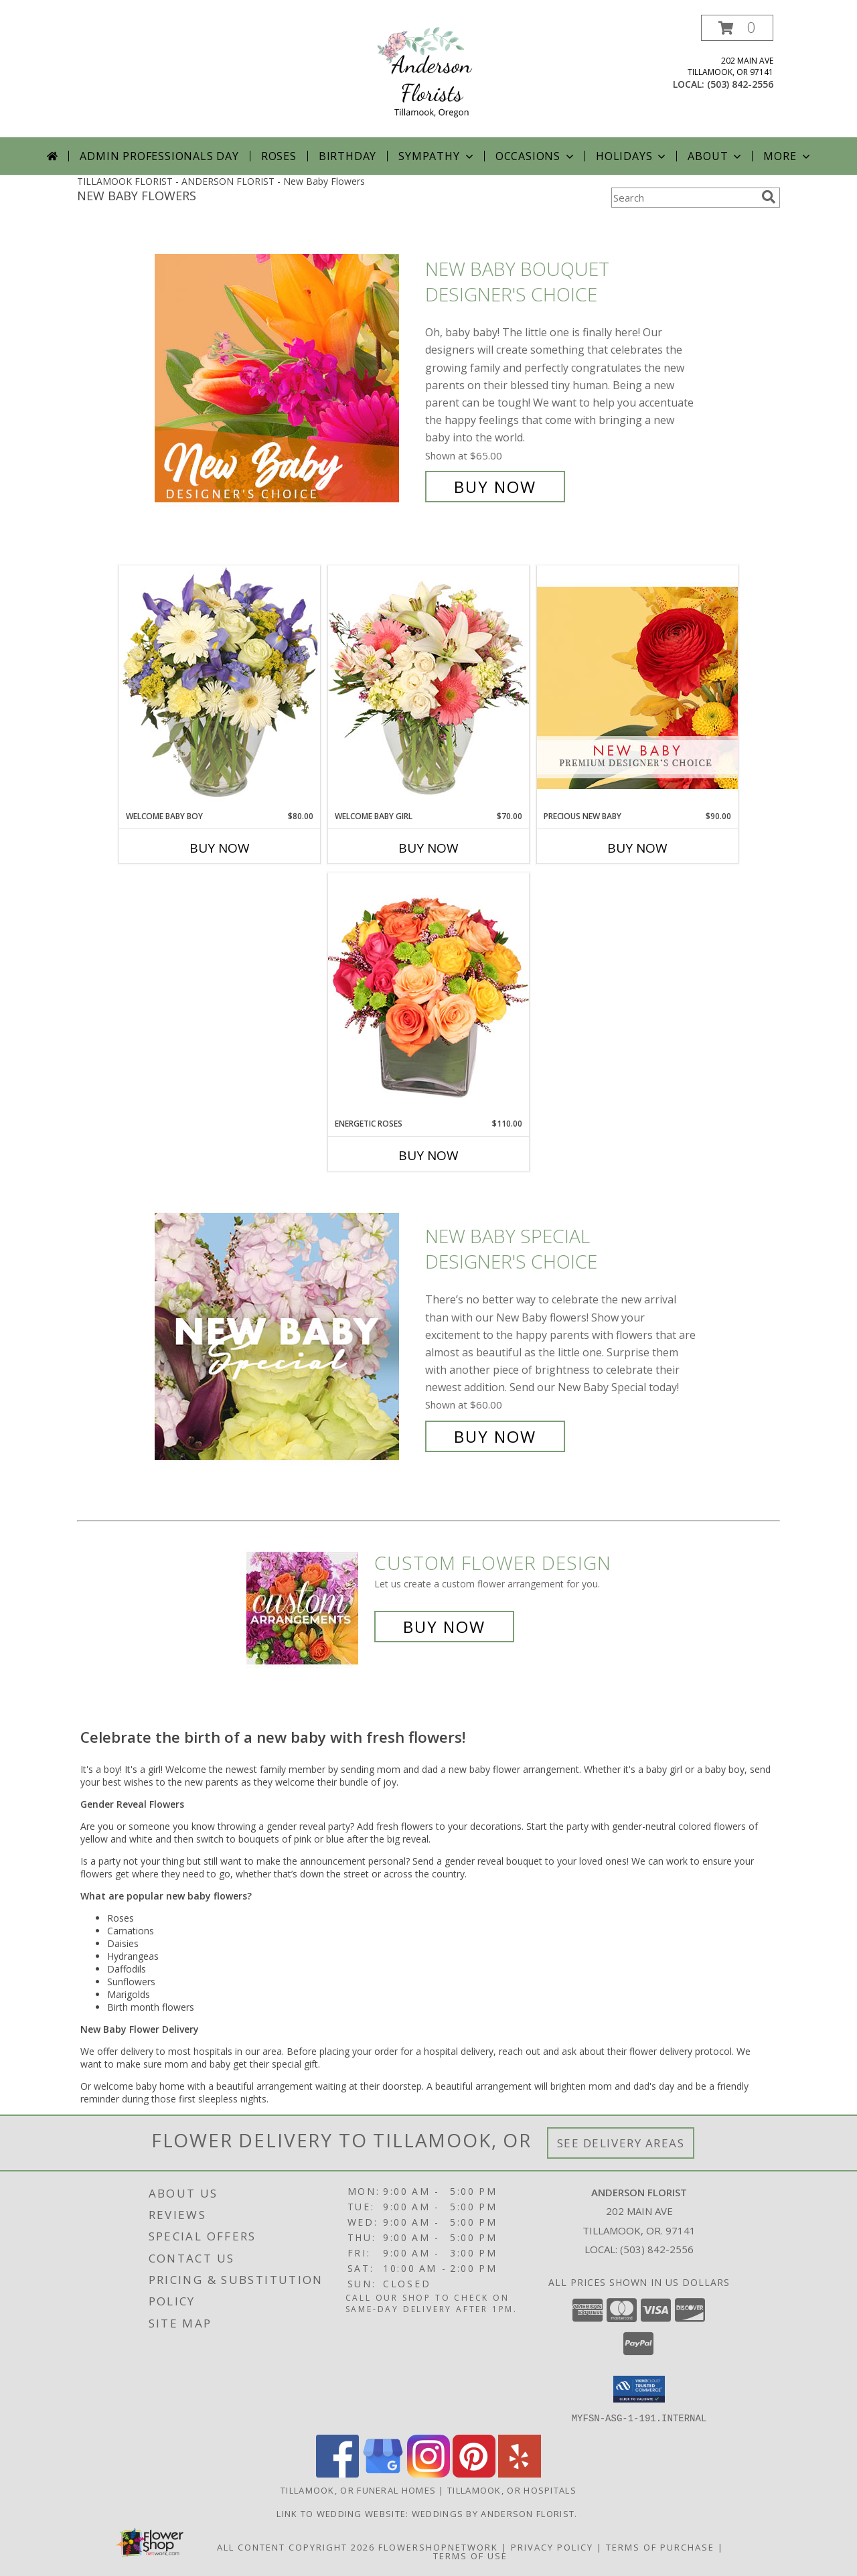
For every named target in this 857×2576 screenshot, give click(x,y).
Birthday (347, 156)
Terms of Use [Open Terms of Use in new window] (470, 2555)
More (787, 156)
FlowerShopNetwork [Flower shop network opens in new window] (438, 2547)
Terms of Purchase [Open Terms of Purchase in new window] (660, 2547)
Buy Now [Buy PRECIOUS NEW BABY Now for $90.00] (637, 848)
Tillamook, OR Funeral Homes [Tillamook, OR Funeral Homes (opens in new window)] (358, 2490)
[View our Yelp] (519, 2473)
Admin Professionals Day (159, 156)
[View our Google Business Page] (383, 2473)
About (716, 156)
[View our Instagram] (428, 2473)
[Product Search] (683, 197)
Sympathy (436, 156)
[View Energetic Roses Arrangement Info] (428, 995)
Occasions (535, 156)
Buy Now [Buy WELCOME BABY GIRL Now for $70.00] (428, 848)
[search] (768, 197)
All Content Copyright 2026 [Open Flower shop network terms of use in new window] (296, 2547)
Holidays (632, 156)
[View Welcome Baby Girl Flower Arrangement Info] (428, 687)
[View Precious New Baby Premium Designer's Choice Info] (637, 687)
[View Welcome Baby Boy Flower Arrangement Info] (219, 687)
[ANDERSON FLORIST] (428, 76)
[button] (737, 28)
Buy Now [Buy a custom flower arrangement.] (444, 1627)
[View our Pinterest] (474, 2473)
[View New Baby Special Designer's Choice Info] (286, 1336)
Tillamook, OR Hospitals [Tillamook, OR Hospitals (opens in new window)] (511, 2490)
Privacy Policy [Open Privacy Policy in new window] (552, 2547)
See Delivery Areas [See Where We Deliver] (621, 2143)
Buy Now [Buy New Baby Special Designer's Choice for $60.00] (495, 1436)
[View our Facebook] (337, 2473)
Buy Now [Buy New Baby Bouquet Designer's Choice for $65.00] (495, 487)
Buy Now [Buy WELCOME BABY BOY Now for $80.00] (219, 848)
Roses (279, 156)
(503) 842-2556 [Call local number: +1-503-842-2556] (740, 84)
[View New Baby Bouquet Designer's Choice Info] (286, 378)
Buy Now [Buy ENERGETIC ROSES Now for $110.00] (428, 1155)
